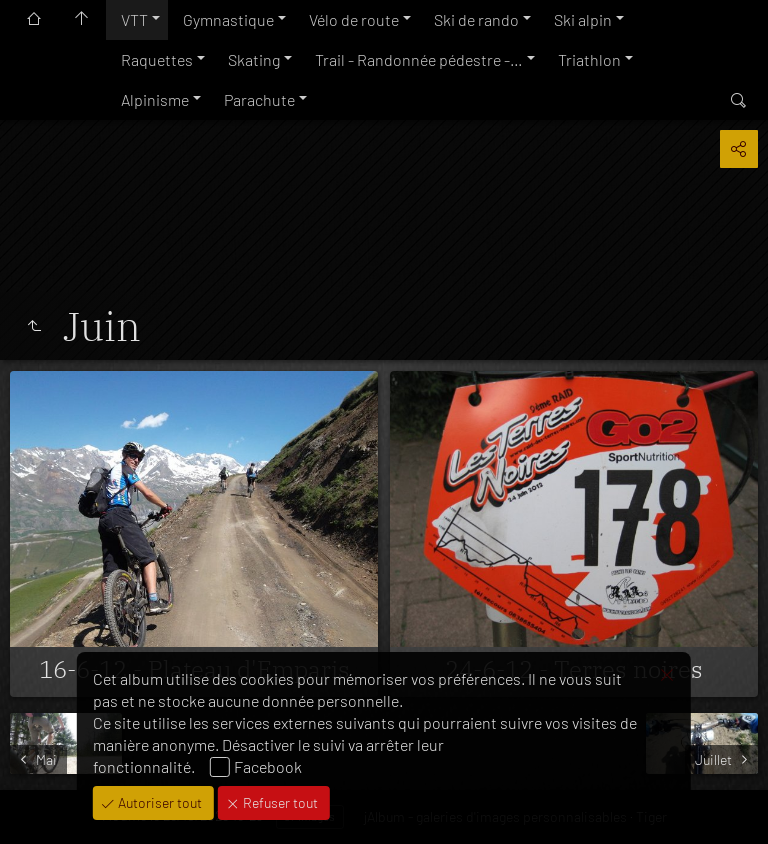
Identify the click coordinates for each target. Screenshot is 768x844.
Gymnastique (228, 19)
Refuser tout (279, 802)
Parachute (259, 99)
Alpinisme (155, 99)
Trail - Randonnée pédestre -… (419, 59)
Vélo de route (354, 19)
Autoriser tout (158, 802)
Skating (254, 59)
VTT (134, 19)
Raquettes (157, 59)
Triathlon (589, 59)
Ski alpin (583, 19)
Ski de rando (476, 19)
